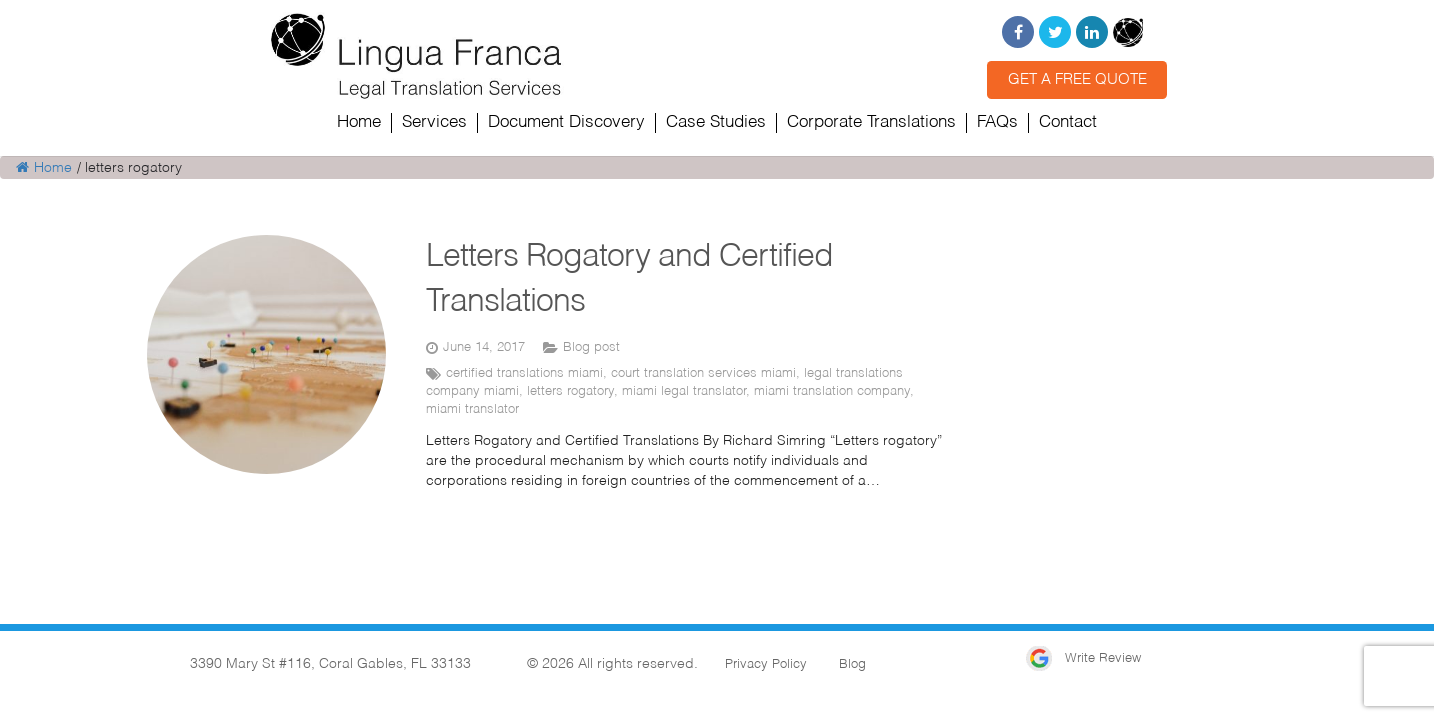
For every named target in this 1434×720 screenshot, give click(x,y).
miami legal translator (684, 391)
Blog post (591, 347)
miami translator (472, 409)
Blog (852, 664)
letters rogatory (570, 391)
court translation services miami (703, 373)
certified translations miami (524, 373)
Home (44, 168)
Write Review (1083, 658)
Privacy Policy (766, 664)
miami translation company (832, 391)
